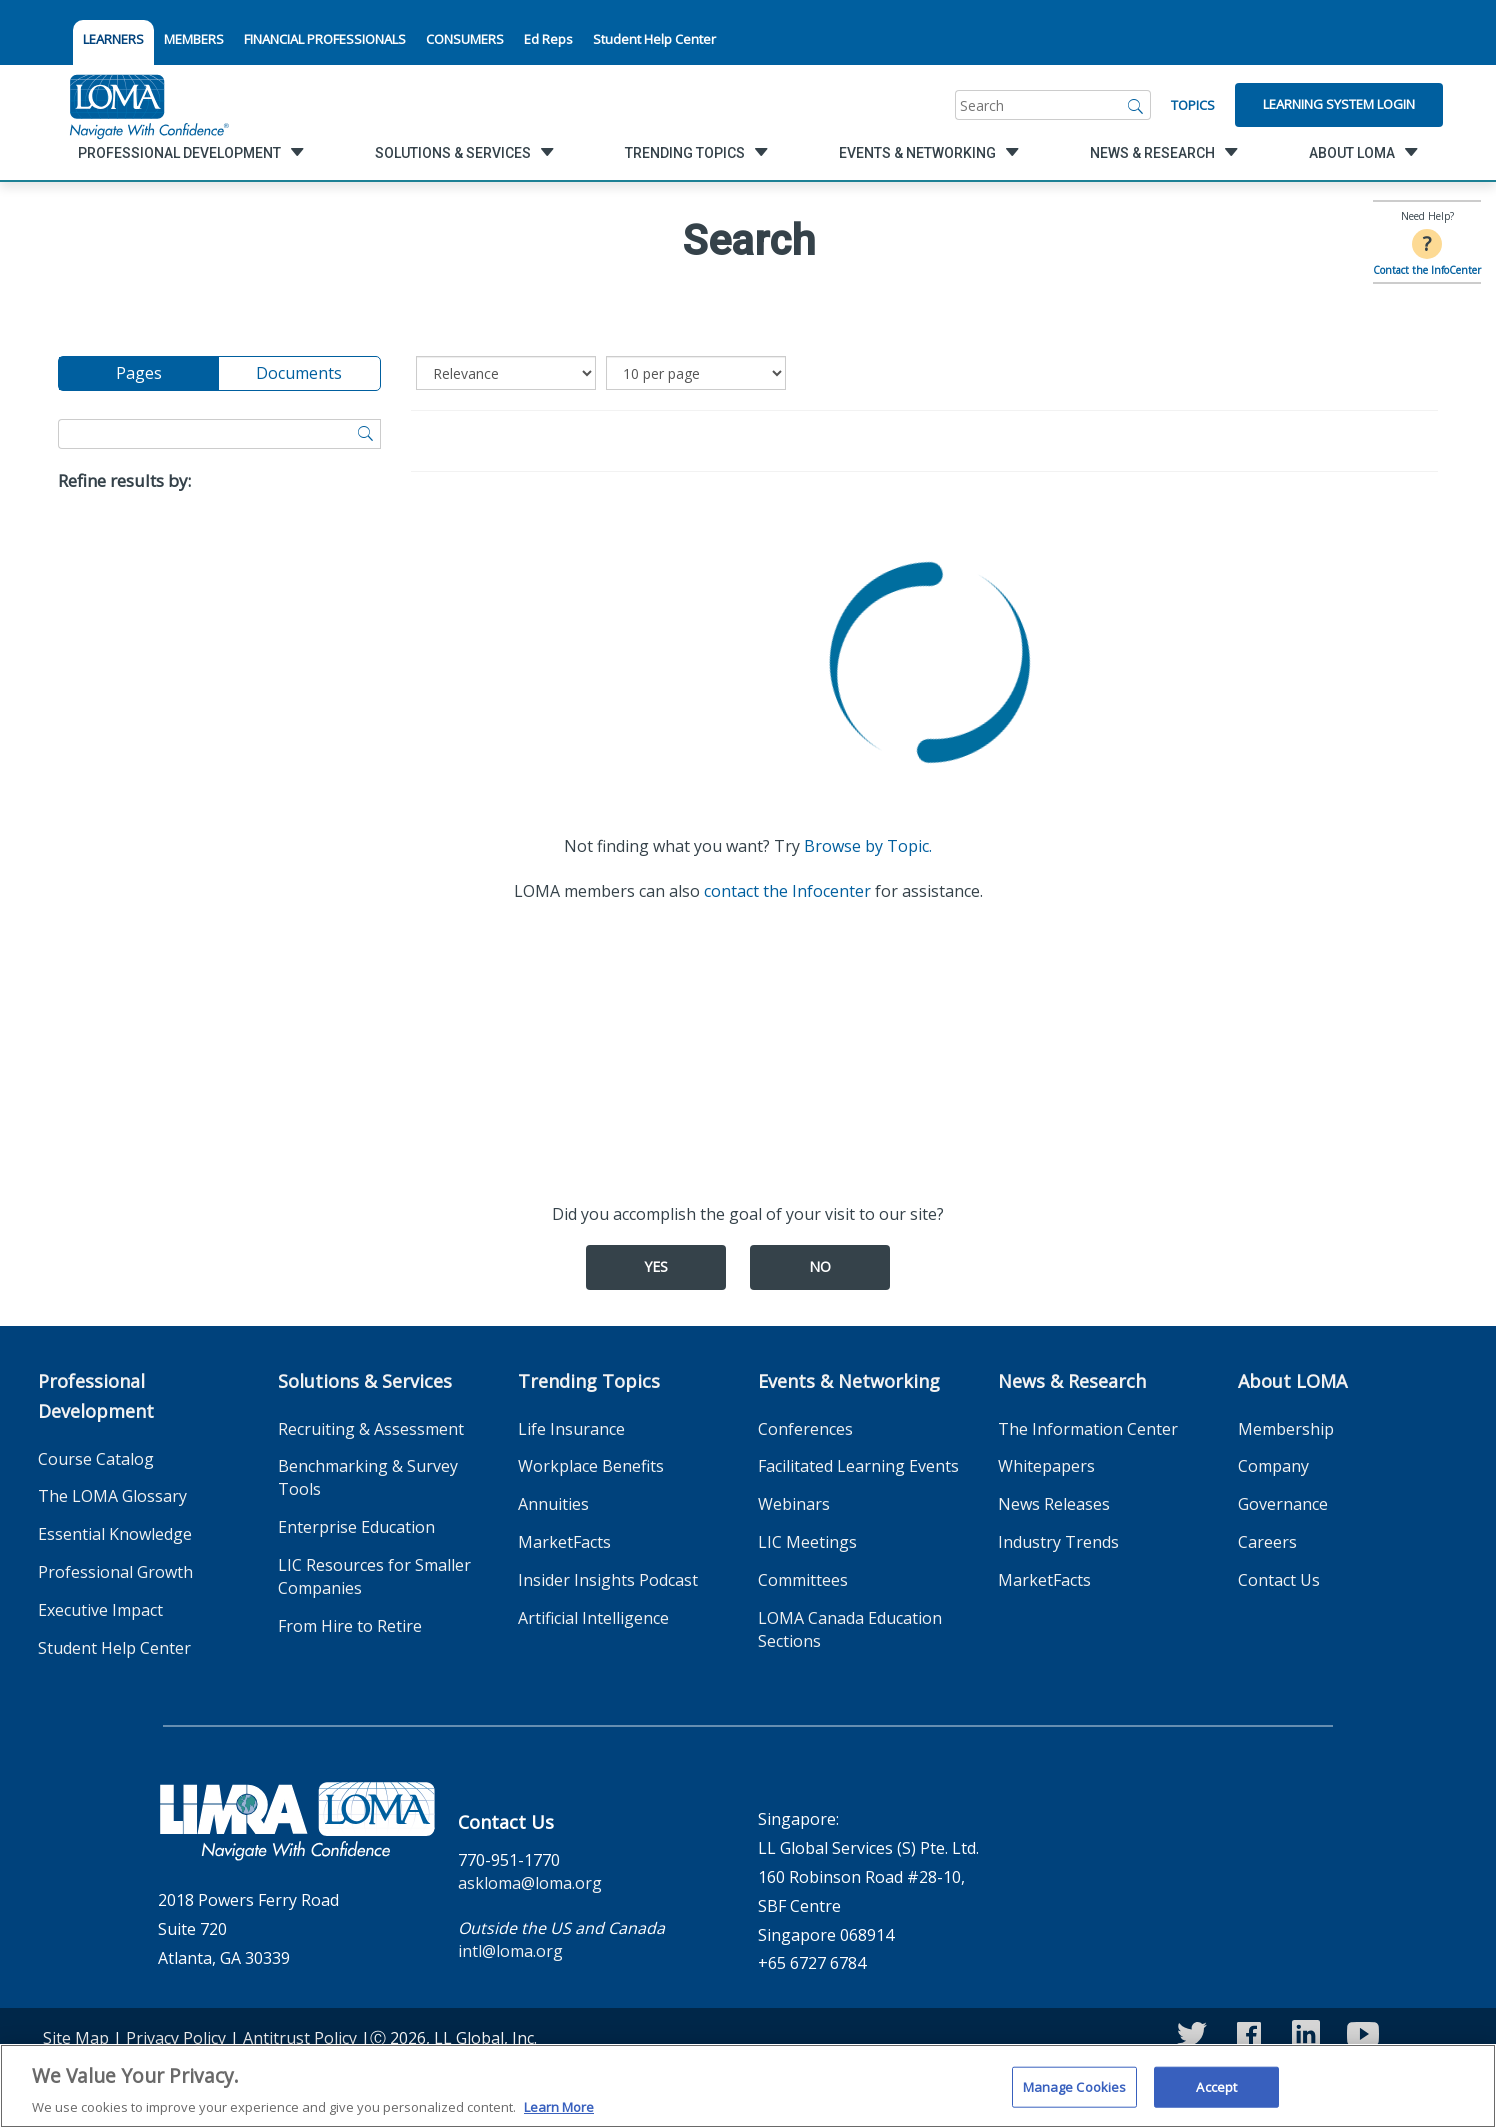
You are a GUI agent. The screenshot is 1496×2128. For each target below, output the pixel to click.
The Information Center (1088, 1429)
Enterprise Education (356, 1527)
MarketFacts (564, 1542)
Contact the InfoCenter (1427, 270)
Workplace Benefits (591, 1466)
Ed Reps (548, 39)
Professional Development (96, 1396)
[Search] (1136, 105)
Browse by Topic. (868, 846)
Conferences (805, 1429)
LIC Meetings (807, 1542)
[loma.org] (149, 105)
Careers (1267, 1542)
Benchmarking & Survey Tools (368, 1477)
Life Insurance (571, 1429)
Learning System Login (1339, 104)
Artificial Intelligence (593, 1618)
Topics (1193, 105)
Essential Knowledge (115, 1534)
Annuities (553, 1504)
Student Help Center (654, 39)
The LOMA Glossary (112, 1496)
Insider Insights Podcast (608, 1580)
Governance (1283, 1504)
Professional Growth (115, 1572)
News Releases (1054, 1504)
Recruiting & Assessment (371, 1429)
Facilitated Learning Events (858, 1466)
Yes (656, 1266)
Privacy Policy (176, 2038)
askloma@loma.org (530, 1883)
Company (1273, 1466)
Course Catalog (96, 1459)
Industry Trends (1058, 1542)
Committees (803, 1580)
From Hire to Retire (350, 1626)
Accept (1216, 2098)
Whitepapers (1046, 1466)
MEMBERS (194, 39)
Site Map (76, 2038)
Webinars (794, 1504)
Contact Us (1279, 1580)
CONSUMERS (465, 39)
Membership (1286, 1429)
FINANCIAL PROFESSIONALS (325, 39)
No (820, 1266)
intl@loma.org (510, 1951)
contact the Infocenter (787, 891)
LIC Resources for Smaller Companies (374, 1576)
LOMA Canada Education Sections (850, 1629)
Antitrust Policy (300, 2038)
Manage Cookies (1075, 2098)
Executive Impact (100, 1610)
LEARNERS (113, 39)
